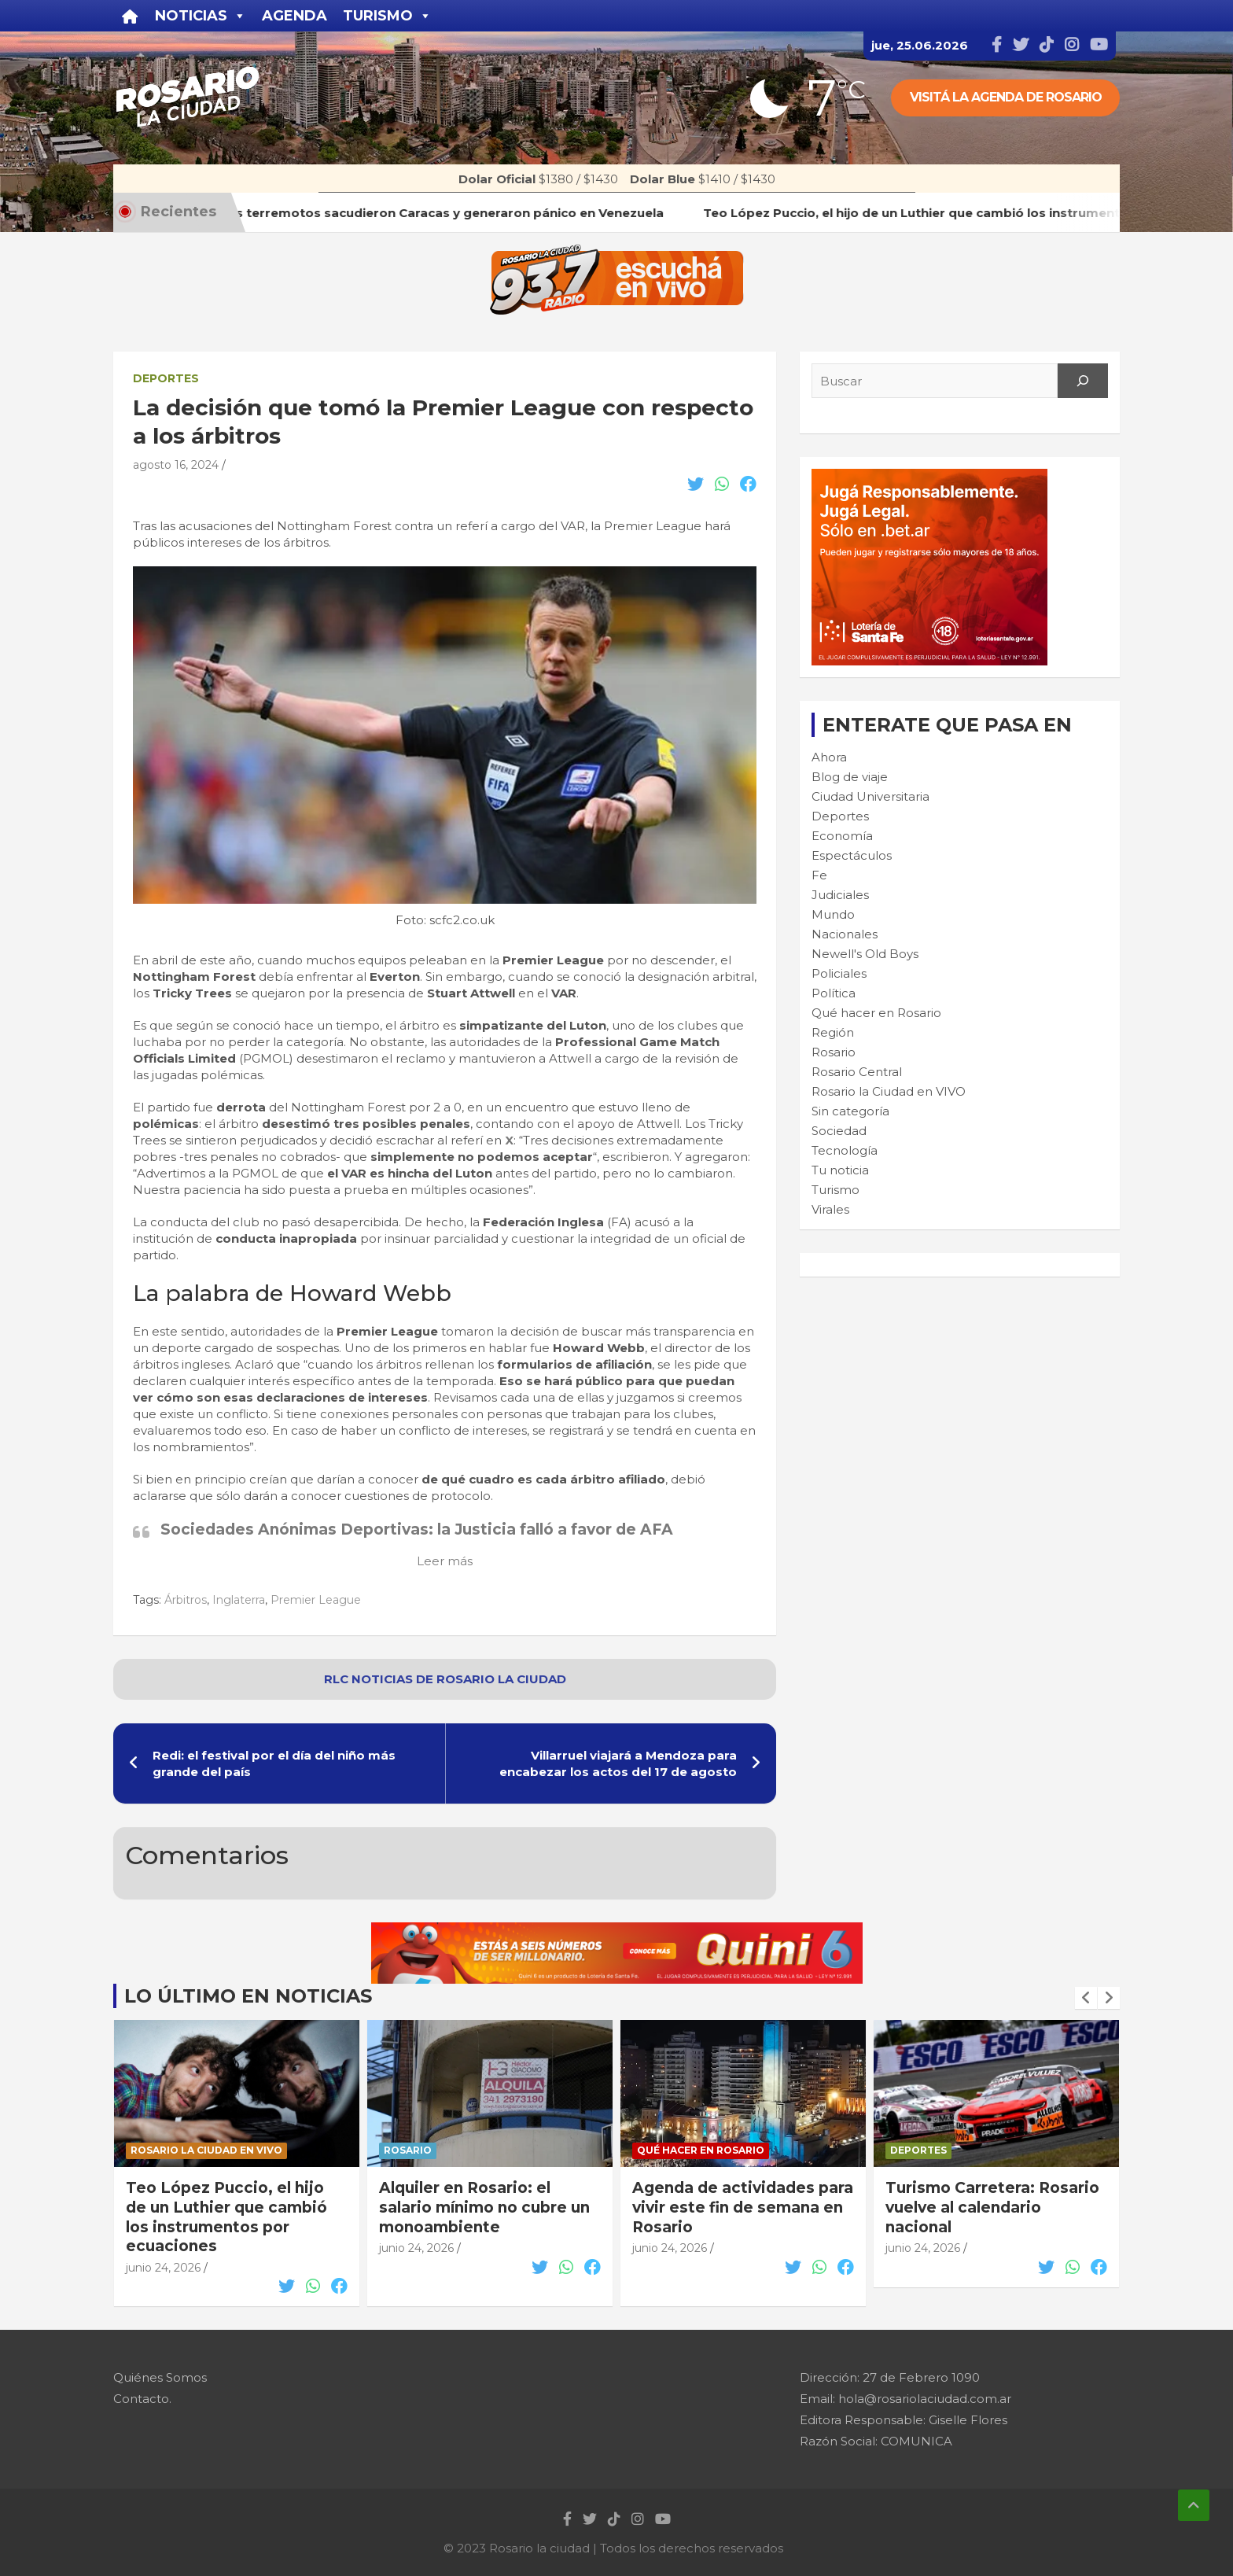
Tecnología (845, 1150)
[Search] (1083, 380)
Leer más (445, 1560)
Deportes (166, 378)
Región (833, 1032)
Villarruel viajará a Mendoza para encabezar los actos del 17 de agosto (618, 1763)
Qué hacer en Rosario (876, 1012)
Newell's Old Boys (865, 953)
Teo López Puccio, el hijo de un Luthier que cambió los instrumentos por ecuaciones (226, 2217)
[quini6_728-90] (617, 1930)
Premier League (316, 1600)
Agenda (294, 15)
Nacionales (845, 934)
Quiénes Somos (160, 2377)
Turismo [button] (387, 15)
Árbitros (185, 1600)
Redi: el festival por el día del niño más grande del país (274, 1763)
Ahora (829, 757)
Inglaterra (238, 1600)
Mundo (833, 914)
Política (834, 993)
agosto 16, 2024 (176, 465)
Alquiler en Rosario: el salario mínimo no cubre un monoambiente (484, 2207)
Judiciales (840, 894)
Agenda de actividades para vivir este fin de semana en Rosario (742, 2207)
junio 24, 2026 (163, 2268)
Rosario (834, 1052)
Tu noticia (840, 1170)
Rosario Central (857, 1071)
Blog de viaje (850, 776)
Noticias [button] (200, 15)
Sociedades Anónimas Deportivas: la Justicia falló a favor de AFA (416, 1529)
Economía (842, 835)
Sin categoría (850, 1111)
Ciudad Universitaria (870, 796)
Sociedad (839, 1130)
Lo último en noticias (248, 1996)
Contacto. (142, 2398)
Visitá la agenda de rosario (1006, 97)
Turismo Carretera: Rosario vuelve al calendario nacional (992, 2207)
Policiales (839, 973)
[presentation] (1086, 1998)
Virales (830, 1209)
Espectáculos (852, 855)
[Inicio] (130, 15)
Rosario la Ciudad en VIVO (889, 1091)
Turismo (835, 1189)
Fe (819, 875)
